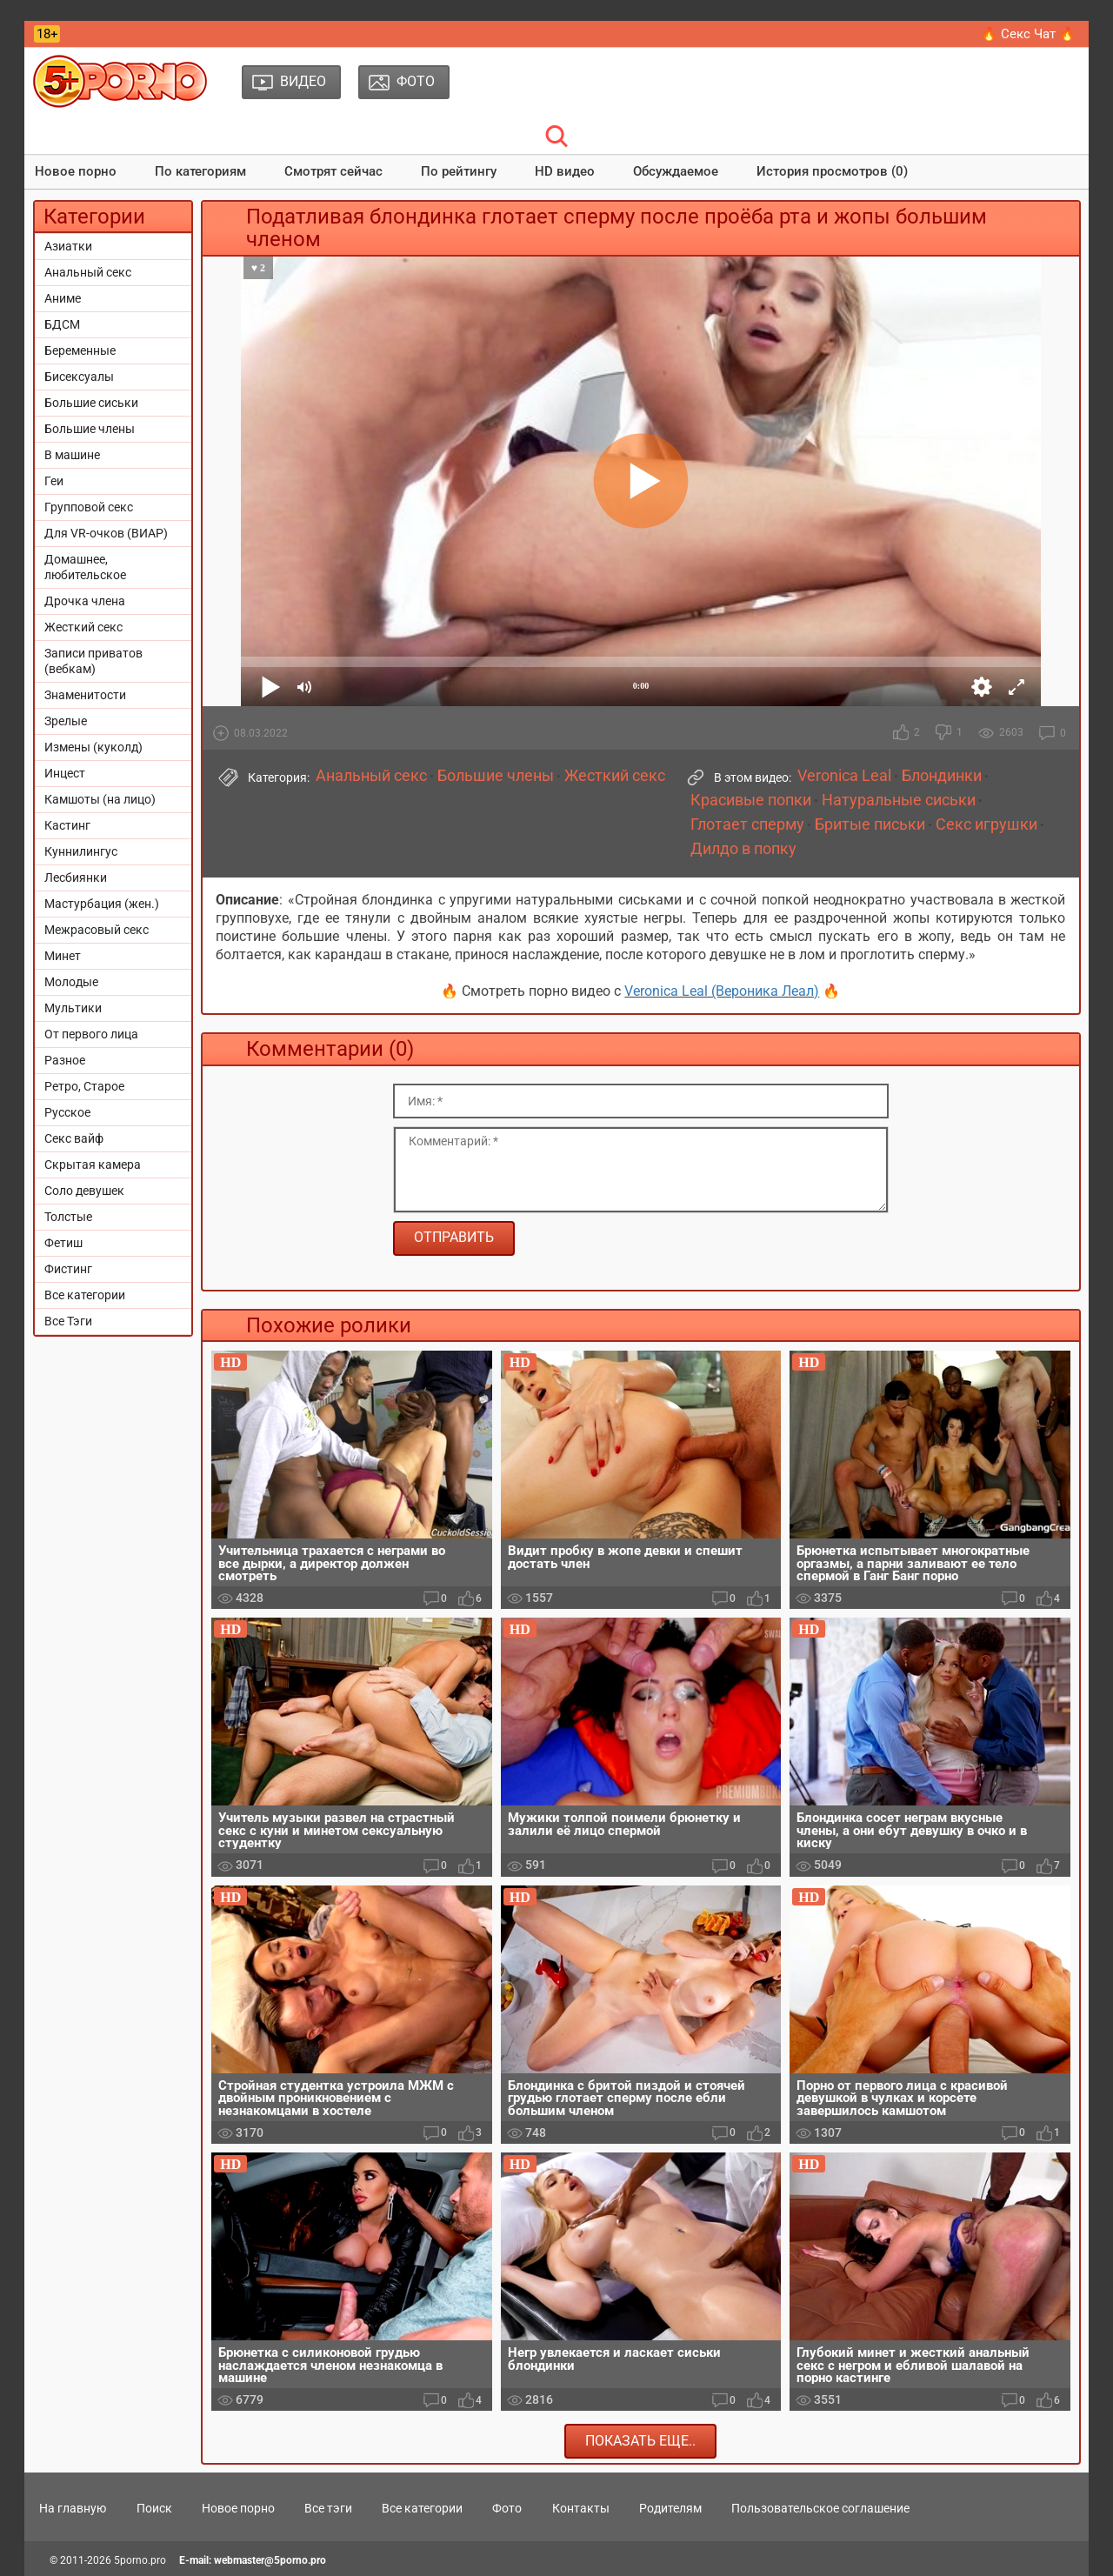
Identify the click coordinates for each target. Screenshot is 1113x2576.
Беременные (80, 350)
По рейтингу (459, 171)
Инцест (64, 773)
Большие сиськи (91, 403)
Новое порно (76, 171)
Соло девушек (84, 1191)
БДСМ (62, 324)
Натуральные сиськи (899, 800)
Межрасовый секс (96, 930)
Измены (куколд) (93, 747)
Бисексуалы (79, 377)
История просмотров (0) (832, 171)
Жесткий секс (83, 627)
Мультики (73, 1008)
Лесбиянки (75, 877)
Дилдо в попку (743, 849)
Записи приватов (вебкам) (93, 661)
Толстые (68, 1217)
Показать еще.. (640, 2441)
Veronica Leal (844, 775)
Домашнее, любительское (85, 567)
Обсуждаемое (675, 171)
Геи (53, 481)
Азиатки (68, 246)
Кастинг (67, 825)
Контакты (581, 2508)
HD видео (565, 171)
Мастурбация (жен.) (101, 904)
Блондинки (942, 775)
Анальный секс (87, 272)
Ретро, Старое (84, 1086)
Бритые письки (870, 824)
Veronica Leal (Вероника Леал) (721, 991)
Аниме (62, 298)
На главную (72, 2508)
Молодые (71, 982)
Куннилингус (80, 851)
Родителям (670, 2508)
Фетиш (63, 1243)
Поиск (154, 2508)
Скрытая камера (92, 1164)
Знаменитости (85, 695)
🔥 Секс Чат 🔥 (1028, 34)
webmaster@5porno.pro (270, 2560)
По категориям (200, 171)
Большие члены (89, 429)
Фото (507, 2508)
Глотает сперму (747, 824)
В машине (72, 455)
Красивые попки (750, 800)
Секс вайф (73, 1138)
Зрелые (65, 721)
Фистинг (68, 1269)
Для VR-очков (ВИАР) (106, 533)
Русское (67, 1112)
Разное (64, 1060)
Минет (62, 956)
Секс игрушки (986, 824)
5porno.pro (140, 2560)
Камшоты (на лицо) (100, 799)
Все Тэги (68, 1321)
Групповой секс (88, 507)
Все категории (84, 1295)
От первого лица (91, 1034)
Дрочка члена (84, 601)
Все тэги (328, 2508)
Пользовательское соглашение (820, 2508)
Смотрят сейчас (333, 171)
